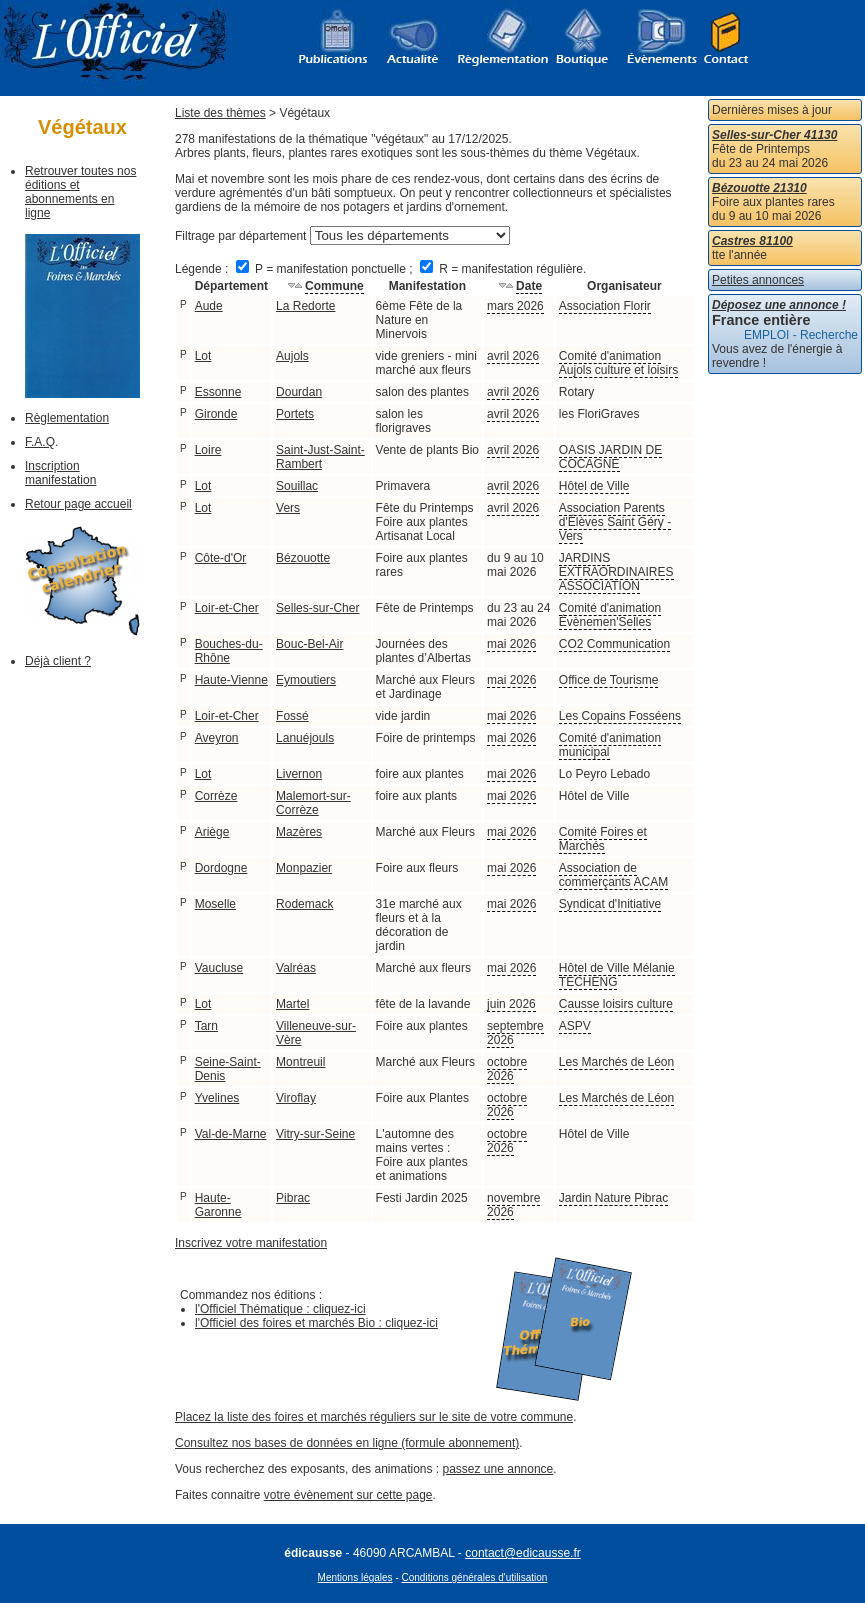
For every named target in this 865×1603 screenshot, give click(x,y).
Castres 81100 (752, 241)
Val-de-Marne (231, 1134)
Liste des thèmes (220, 113)
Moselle (215, 904)
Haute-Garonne (218, 1205)
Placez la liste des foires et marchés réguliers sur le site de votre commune (374, 1417)
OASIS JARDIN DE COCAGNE (610, 457)
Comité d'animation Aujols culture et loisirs (618, 363)
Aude (209, 306)
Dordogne (221, 868)
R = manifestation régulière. (503, 269)
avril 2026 (513, 356)
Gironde (216, 414)
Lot (203, 356)
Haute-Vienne (231, 680)
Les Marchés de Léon (616, 1062)
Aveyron (217, 738)
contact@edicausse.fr (523, 1553)
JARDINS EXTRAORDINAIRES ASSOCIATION (616, 572)
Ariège (212, 832)
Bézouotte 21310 (759, 188)
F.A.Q (40, 442)
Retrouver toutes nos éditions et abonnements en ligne (80, 192)
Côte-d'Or (221, 558)
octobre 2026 (507, 1069)
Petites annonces (758, 280)
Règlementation (67, 418)
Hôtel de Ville (594, 486)
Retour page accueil (78, 504)
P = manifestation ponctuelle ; (326, 269)
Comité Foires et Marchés (603, 839)
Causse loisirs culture (616, 1004)
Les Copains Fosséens (620, 716)
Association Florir (605, 306)
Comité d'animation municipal (610, 745)
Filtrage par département (240, 236)
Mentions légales (355, 1577)
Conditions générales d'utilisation (475, 1577)
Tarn (206, 1026)
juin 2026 (511, 1004)
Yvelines (217, 1098)
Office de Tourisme (609, 680)
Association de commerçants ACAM (613, 875)
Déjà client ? (58, 661)
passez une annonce (498, 1469)
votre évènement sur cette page (348, 1495)
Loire (208, 450)
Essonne (218, 392)
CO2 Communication (614, 644)
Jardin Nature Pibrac (613, 1198)
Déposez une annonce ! (779, 305)
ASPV (575, 1026)
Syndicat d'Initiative (610, 904)
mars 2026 (515, 306)
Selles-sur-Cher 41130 (774, 135)
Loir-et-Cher (227, 608)
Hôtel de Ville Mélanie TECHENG (617, 975)
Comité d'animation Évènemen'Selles (610, 615)
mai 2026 (511, 644)
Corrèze (216, 796)
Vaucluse (219, 968)
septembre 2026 (515, 1033)
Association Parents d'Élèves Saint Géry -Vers (615, 522)
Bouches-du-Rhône (229, 651)
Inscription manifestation (60, 473)
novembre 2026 (513, 1205)
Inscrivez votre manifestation (251, 1243)
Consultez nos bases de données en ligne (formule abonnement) (347, 1443)
